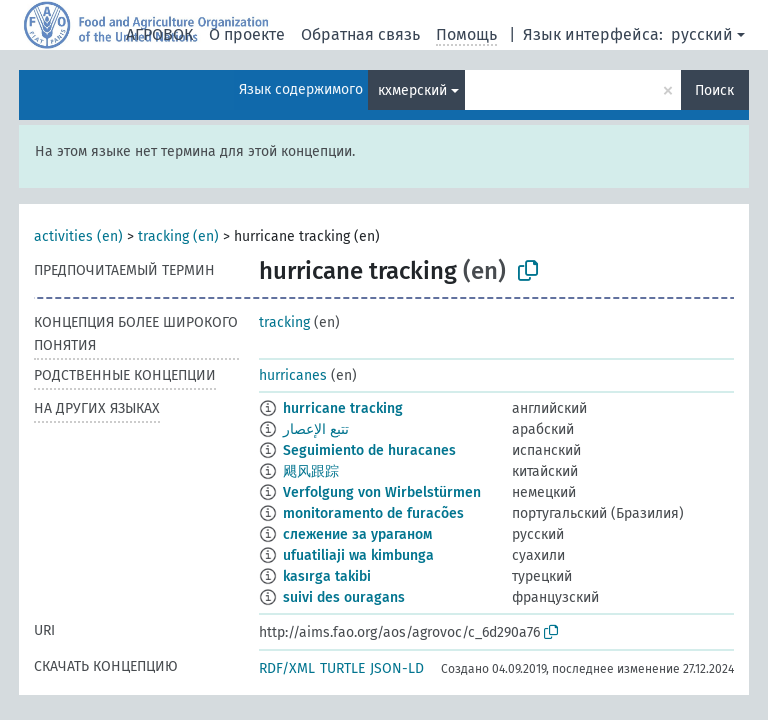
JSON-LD (397, 668)
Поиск (714, 90)
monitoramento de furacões (373, 513)
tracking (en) (178, 236)
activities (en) (78, 236)
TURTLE (342, 668)
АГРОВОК (159, 34)
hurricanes (293, 375)
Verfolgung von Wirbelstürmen (382, 492)
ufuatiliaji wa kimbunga (358, 555)
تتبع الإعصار (316, 429)
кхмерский (412, 90)
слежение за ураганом (357, 534)
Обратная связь (360, 34)
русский (702, 34)
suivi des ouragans (344, 597)
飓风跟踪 (311, 471)
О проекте (247, 34)
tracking (284, 322)
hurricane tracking (343, 408)
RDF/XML (287, 668)
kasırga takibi (327, 576)
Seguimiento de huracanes (369, 450)
